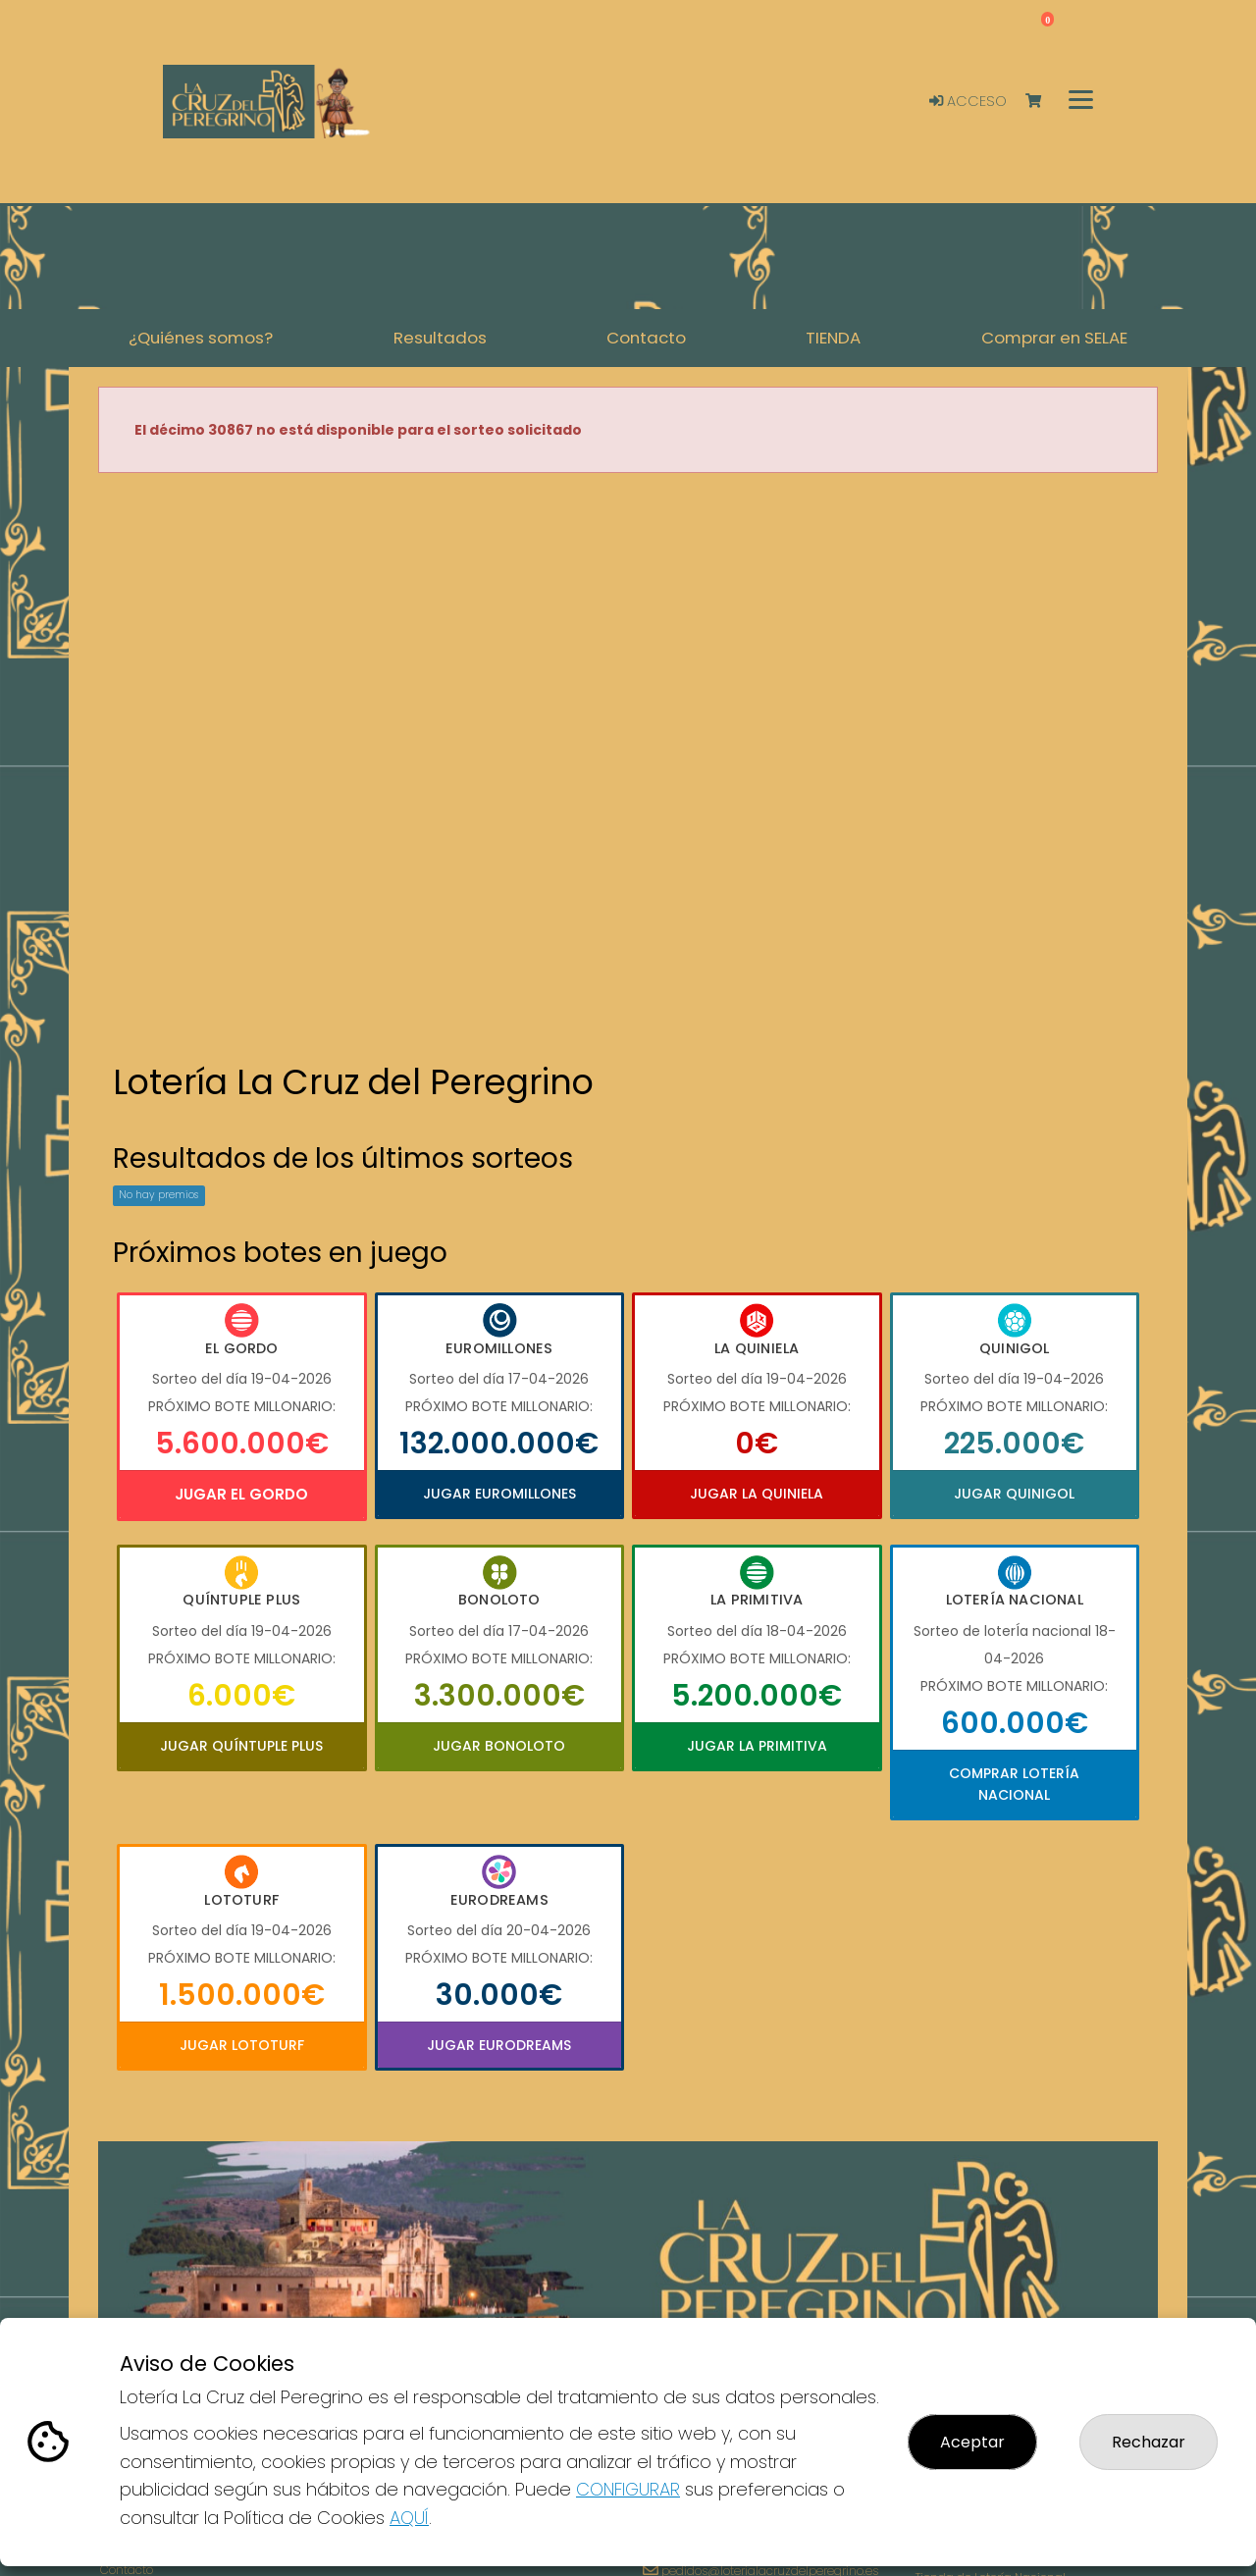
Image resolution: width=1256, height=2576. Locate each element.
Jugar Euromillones (499, 1493)
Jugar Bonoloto (499, 1746)
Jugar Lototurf (242, 2045)
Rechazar (1148, 2442)
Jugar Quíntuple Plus (241, 1746)
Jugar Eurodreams (499, 2045)
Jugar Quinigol (1014, 1493)
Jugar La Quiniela (756, 1493)
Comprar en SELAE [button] (1054, 337)
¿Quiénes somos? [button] (201, 337)
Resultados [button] (440, 337)
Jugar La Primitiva (757, 1746)
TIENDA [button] (833, 337)
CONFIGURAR (628, 2489)
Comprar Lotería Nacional (1014, 1784)
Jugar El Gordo (241, 1494)
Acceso (968, 101)
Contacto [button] (646, 337)
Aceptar (972, 2442)
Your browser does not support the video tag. (628, 769)
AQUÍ (409, 2517)
